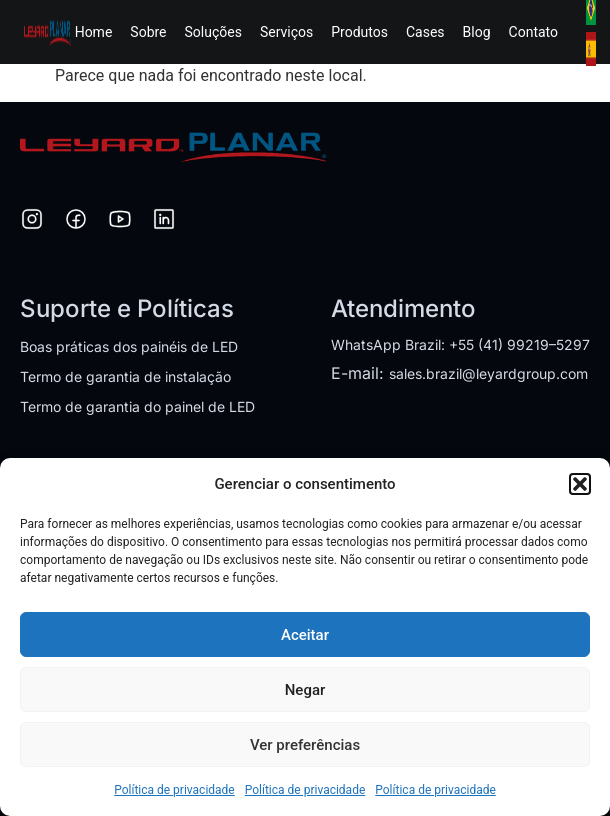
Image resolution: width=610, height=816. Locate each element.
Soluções (213, 32)
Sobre (148, 32)
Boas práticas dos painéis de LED (129, 346)
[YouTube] (120, 222)
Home (94, 32)
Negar (305, 690)
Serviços (286, 32)
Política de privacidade (174, 790)
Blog (477, 32)
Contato (533, 32)
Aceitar (305, 635)
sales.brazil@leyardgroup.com (488, 373)
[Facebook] (76, 222)
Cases (425, 32)
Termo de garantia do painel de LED (137, 406)
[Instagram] (32, 222)
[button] (580, 484)
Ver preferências (305, 745)
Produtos (359, 32)
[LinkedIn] (164, 222)
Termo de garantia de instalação (125, 376)
